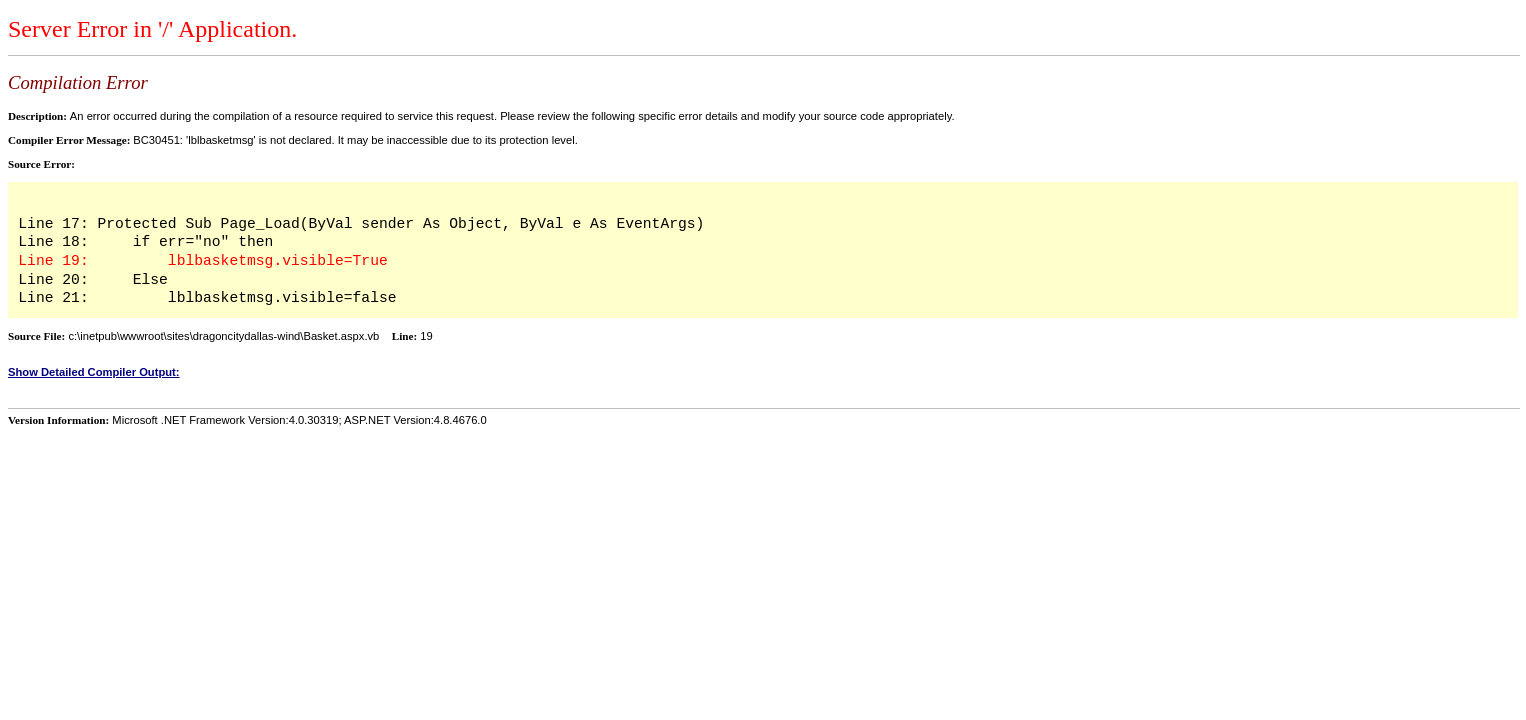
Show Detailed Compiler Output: (94, 372)
